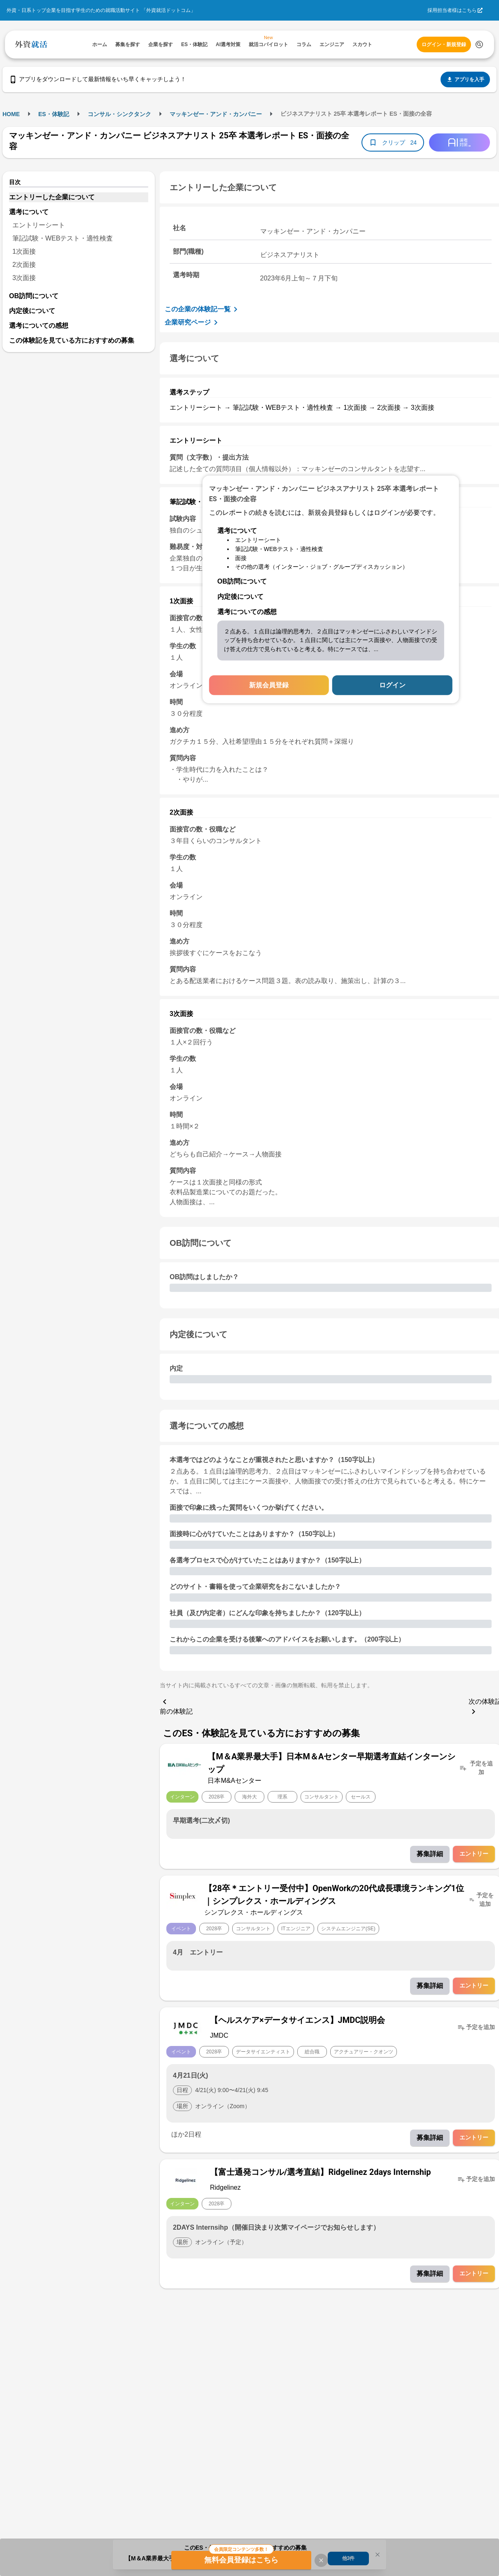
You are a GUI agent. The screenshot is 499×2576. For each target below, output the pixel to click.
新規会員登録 (269, 684)
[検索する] (479, 44)
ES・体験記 (53, 114)
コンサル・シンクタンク (119, 114)
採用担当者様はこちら (452, 10)
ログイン (392, 684)
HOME (11, 114)
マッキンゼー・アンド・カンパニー (216, 114)
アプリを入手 (465, 79)
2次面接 (24, 264)
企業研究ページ (193, 322)
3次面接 (24, 277)
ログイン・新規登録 (444, 44)
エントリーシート (38, 225)
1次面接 (24, 251)
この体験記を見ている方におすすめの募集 (71, 340)
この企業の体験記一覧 (202, 309)
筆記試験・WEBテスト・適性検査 (62, 238)
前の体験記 (176, 1706)
